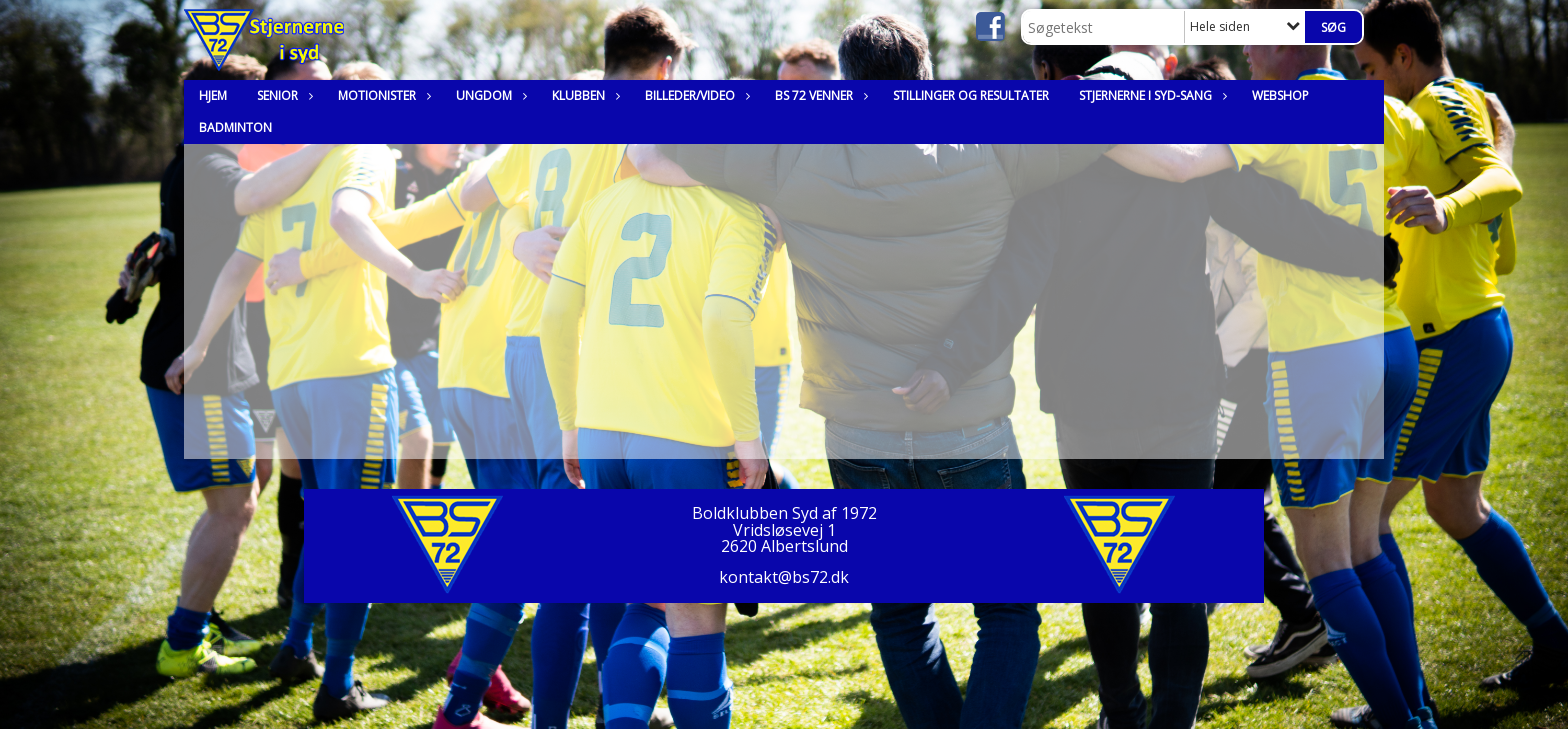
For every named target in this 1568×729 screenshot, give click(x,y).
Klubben (583, 95)
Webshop (1280, 95)
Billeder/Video (695, 95)
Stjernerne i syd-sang (1150, 95)
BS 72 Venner (819, 95)
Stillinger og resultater (971, 95)
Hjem (213, 95)
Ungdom (489, 95)
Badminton (235, 127)
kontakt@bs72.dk (784, 577)
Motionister (382, 95)
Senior (282, 95)
